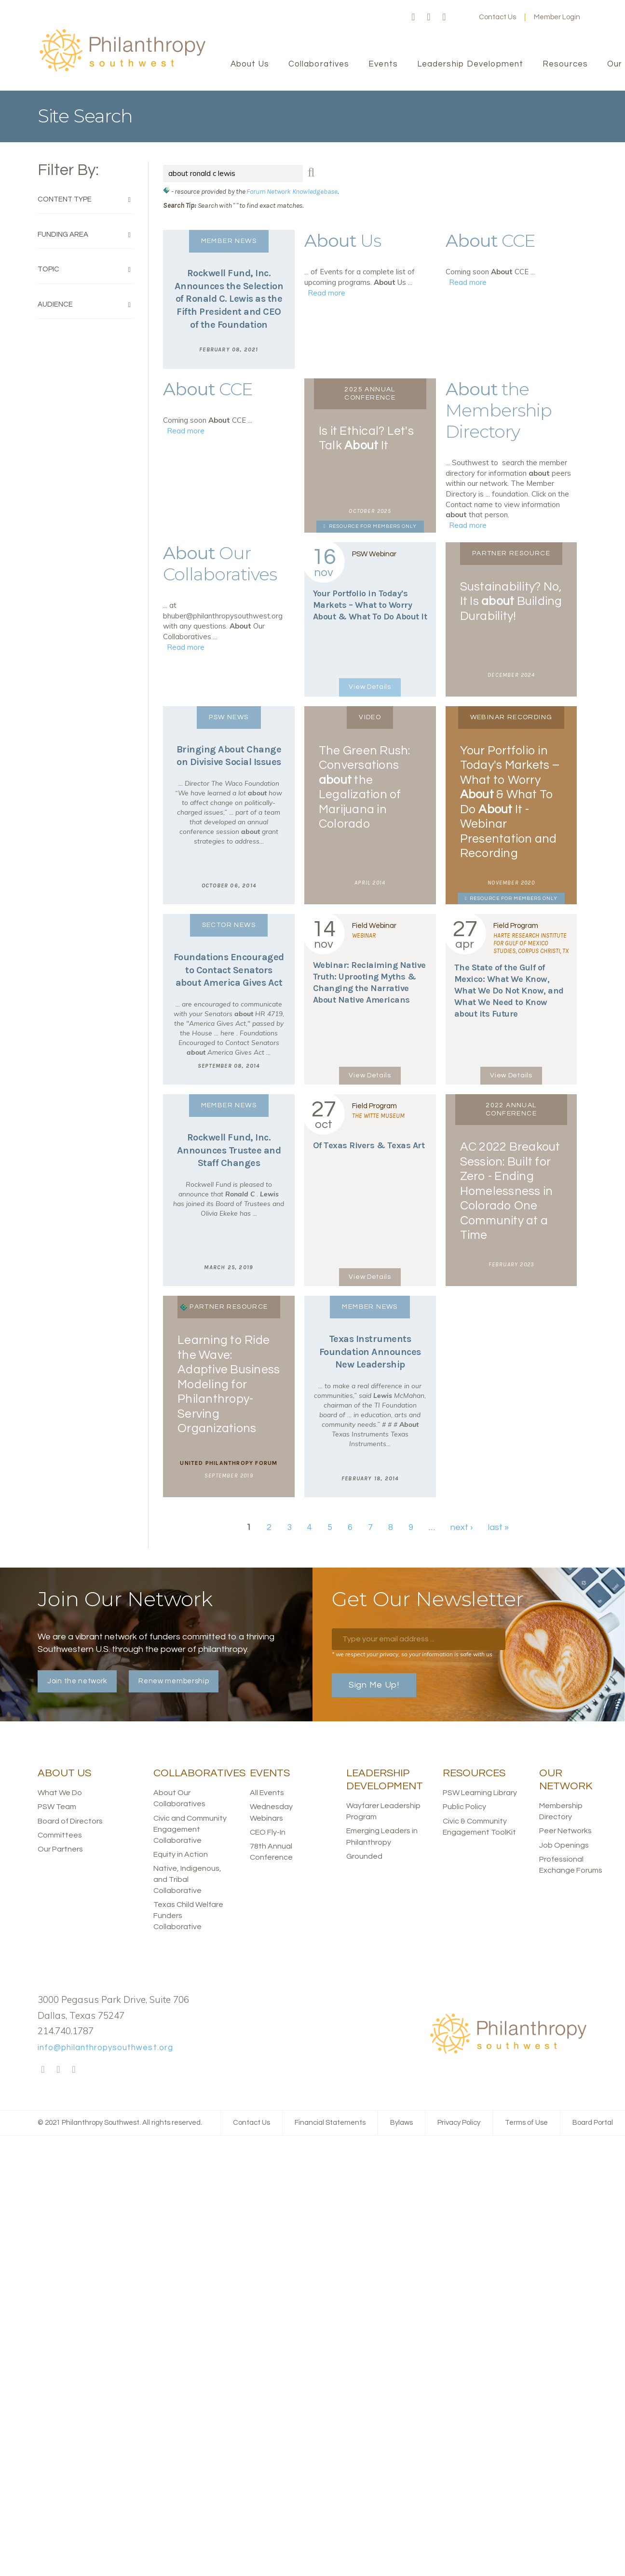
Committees (60, 1835)
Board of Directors (70, 1821)
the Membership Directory (499, 410)
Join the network (77, 1681)
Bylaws (401, 2122)
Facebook (413, 17)
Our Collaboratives (220, 563)
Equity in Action (180, 1854)
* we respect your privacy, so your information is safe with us (412, 1654)
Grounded (364, 1856)
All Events (267, 1793)
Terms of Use (526, 2122)
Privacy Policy (458, 2122)
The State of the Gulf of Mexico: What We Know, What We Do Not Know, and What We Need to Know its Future (509, 990)
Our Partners (60, 1849)
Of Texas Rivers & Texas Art (369, 1145)
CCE (490, 240)
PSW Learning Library (480, 1793)
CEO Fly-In (267, 1832)
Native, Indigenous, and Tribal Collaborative (187, 1879)
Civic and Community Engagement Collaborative (190, 1829)
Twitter (428, 17)
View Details (370, 687)
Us (342, 240)
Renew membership (173, 1681)
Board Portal (592, 2122)
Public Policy (464, 1807)
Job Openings (564, 1845)
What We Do (60, 1793)
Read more (326, 292)
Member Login (557, 17)
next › (461, 1527)
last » (498, 1527)
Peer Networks (565, 1831)
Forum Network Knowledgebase (292, 191)
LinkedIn (444, 17)
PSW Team (57, 1807)
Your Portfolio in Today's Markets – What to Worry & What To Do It (370, 605)
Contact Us (497, 17)
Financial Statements (330, 2122)
